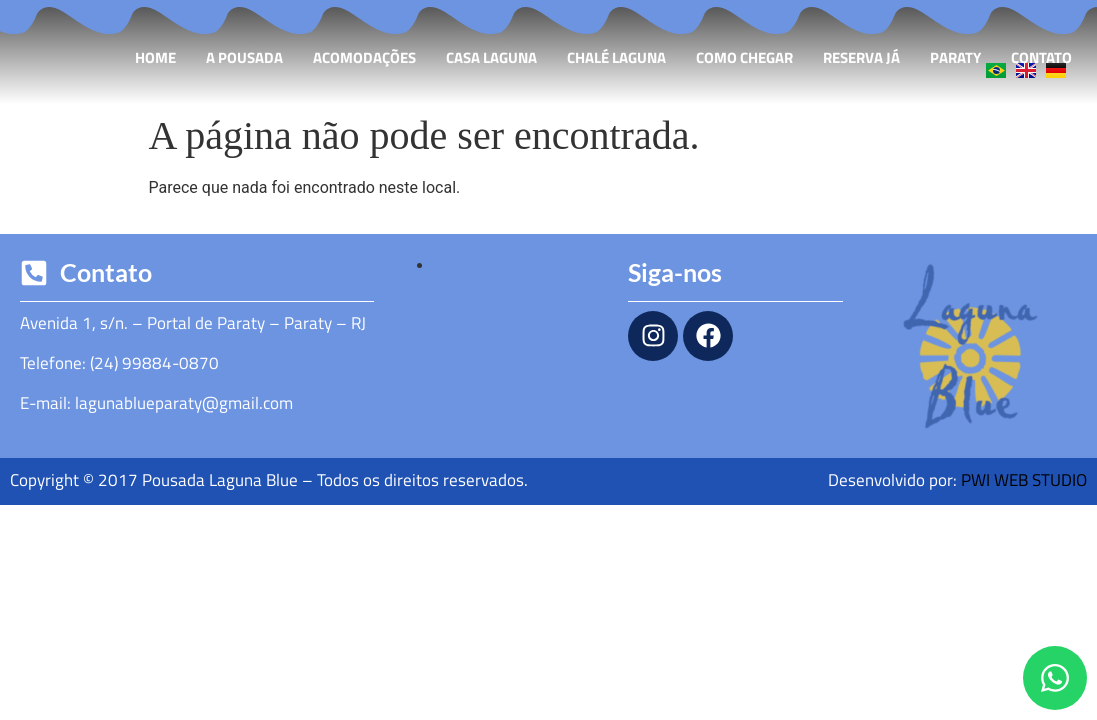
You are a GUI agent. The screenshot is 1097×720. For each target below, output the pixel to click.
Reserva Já (861, 57)
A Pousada (244, 57)
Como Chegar (744, 57)
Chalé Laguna (616, 57)
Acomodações (364, 57)
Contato (1041, 57)
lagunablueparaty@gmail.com (184, 403)
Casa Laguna (491, 57)
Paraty (955, 57)
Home (155, 57)
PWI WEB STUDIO (1024, 480)
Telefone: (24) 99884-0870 (119, 363)
